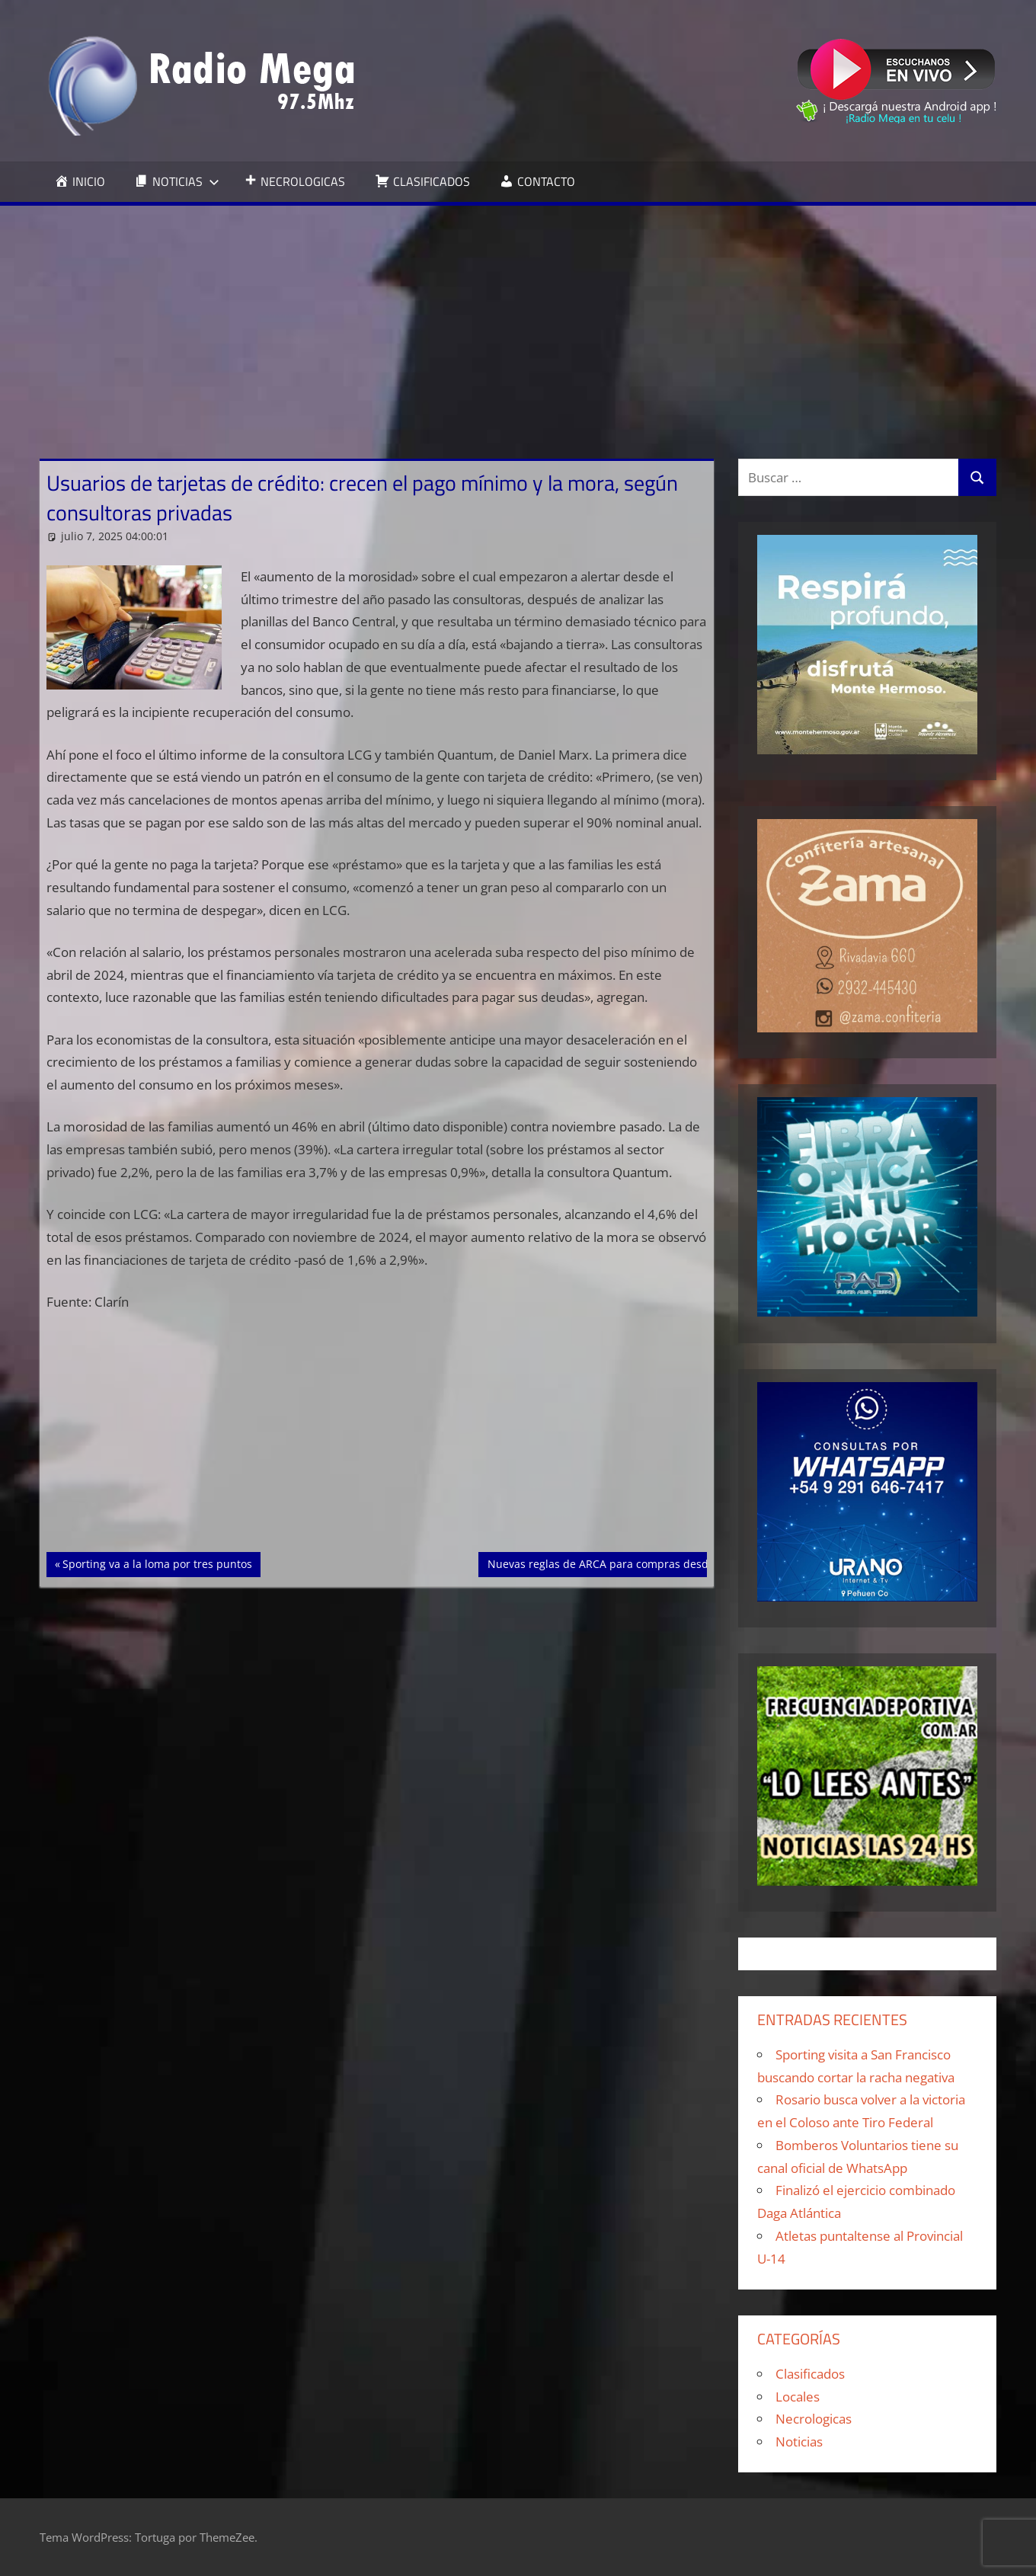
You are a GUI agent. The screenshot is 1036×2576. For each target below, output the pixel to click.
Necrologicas (813, 2418)
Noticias (799, 2441)
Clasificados (810, 2373)
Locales (797, 2396)
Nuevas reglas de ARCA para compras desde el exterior (628, 1562)
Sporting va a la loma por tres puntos (157, 1562)
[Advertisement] (518, 320)
